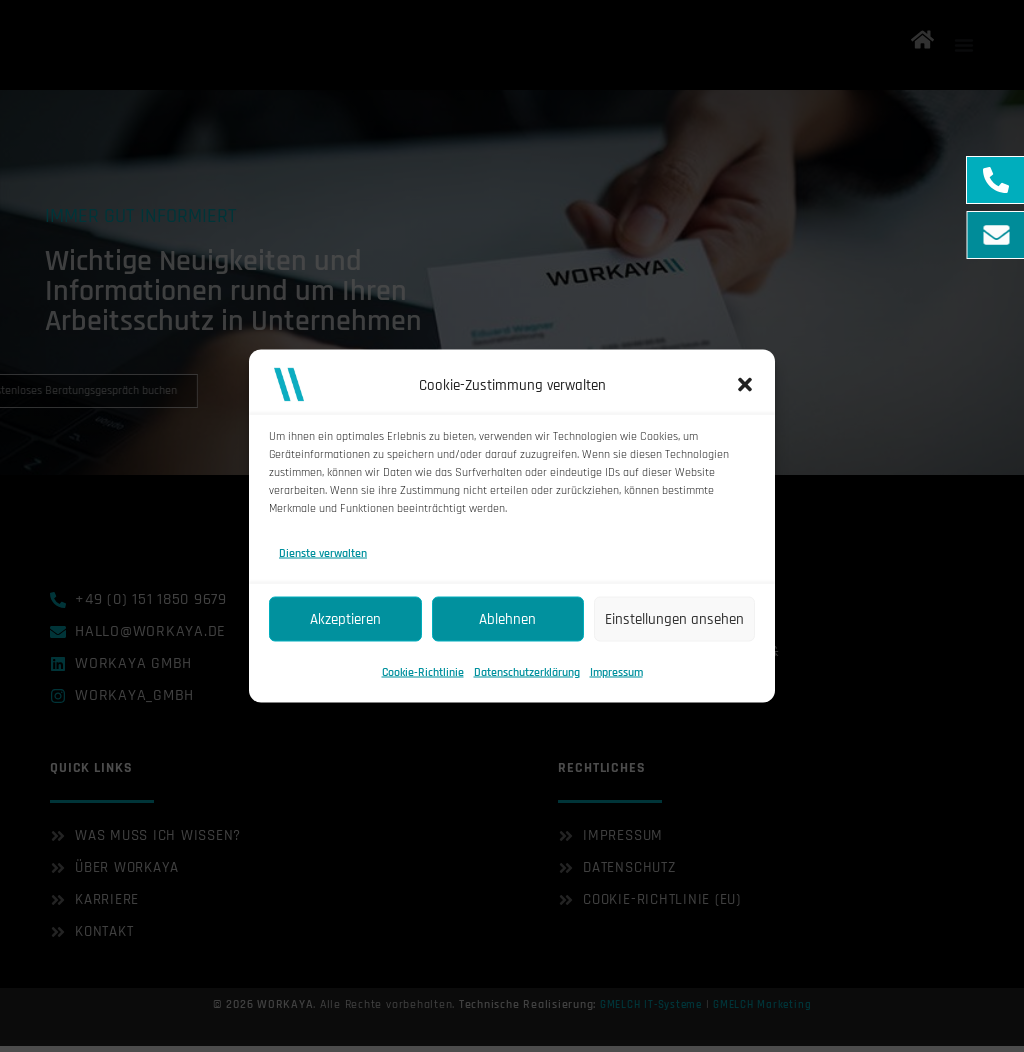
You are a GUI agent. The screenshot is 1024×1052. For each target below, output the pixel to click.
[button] (745, 385)
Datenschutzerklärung (527, 672)
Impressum (616, 672)
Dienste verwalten (323, 553)
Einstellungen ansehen (674, 618)
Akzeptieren (345, 618)
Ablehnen (507, 618)
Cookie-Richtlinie (423, 672)
